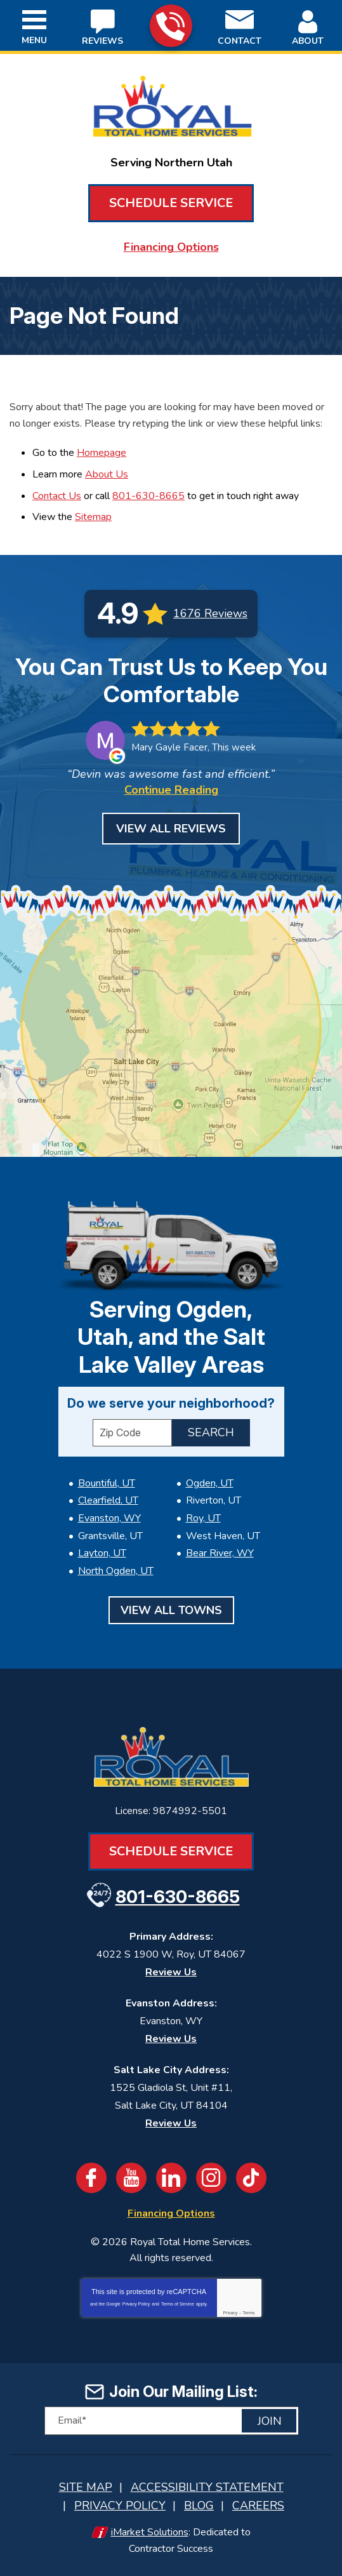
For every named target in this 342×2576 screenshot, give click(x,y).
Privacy (230, 2313)
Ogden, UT (209, 1483)
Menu (34, 40)
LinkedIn (171, 2178)
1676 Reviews (210, 613)
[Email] (171, 2420)
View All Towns (171, 1610)
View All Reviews (171, 828)
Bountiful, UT (106, 1483)
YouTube (131, 2178)
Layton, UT (102, 1553)
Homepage (101, 453)
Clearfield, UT (108, 1500)
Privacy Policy (136, 2304)
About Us (106, 474)
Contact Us (56, 496)
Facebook (91, 2178)
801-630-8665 (170, 26)
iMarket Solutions (149, 2532)
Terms (249, 2313)
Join (270, 2421)
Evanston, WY (109, 1518)
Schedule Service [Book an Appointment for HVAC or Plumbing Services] (171, 202)
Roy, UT (203, 1518)
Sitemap (93, 517)
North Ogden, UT (116, 1571)
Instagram (211, 2178)
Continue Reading (171, 790)
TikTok (251, 2178)
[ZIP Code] (132, 1432)
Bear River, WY (220, 1553)
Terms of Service (177, 2304)
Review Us (171, 1972)
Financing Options (171, 247)
